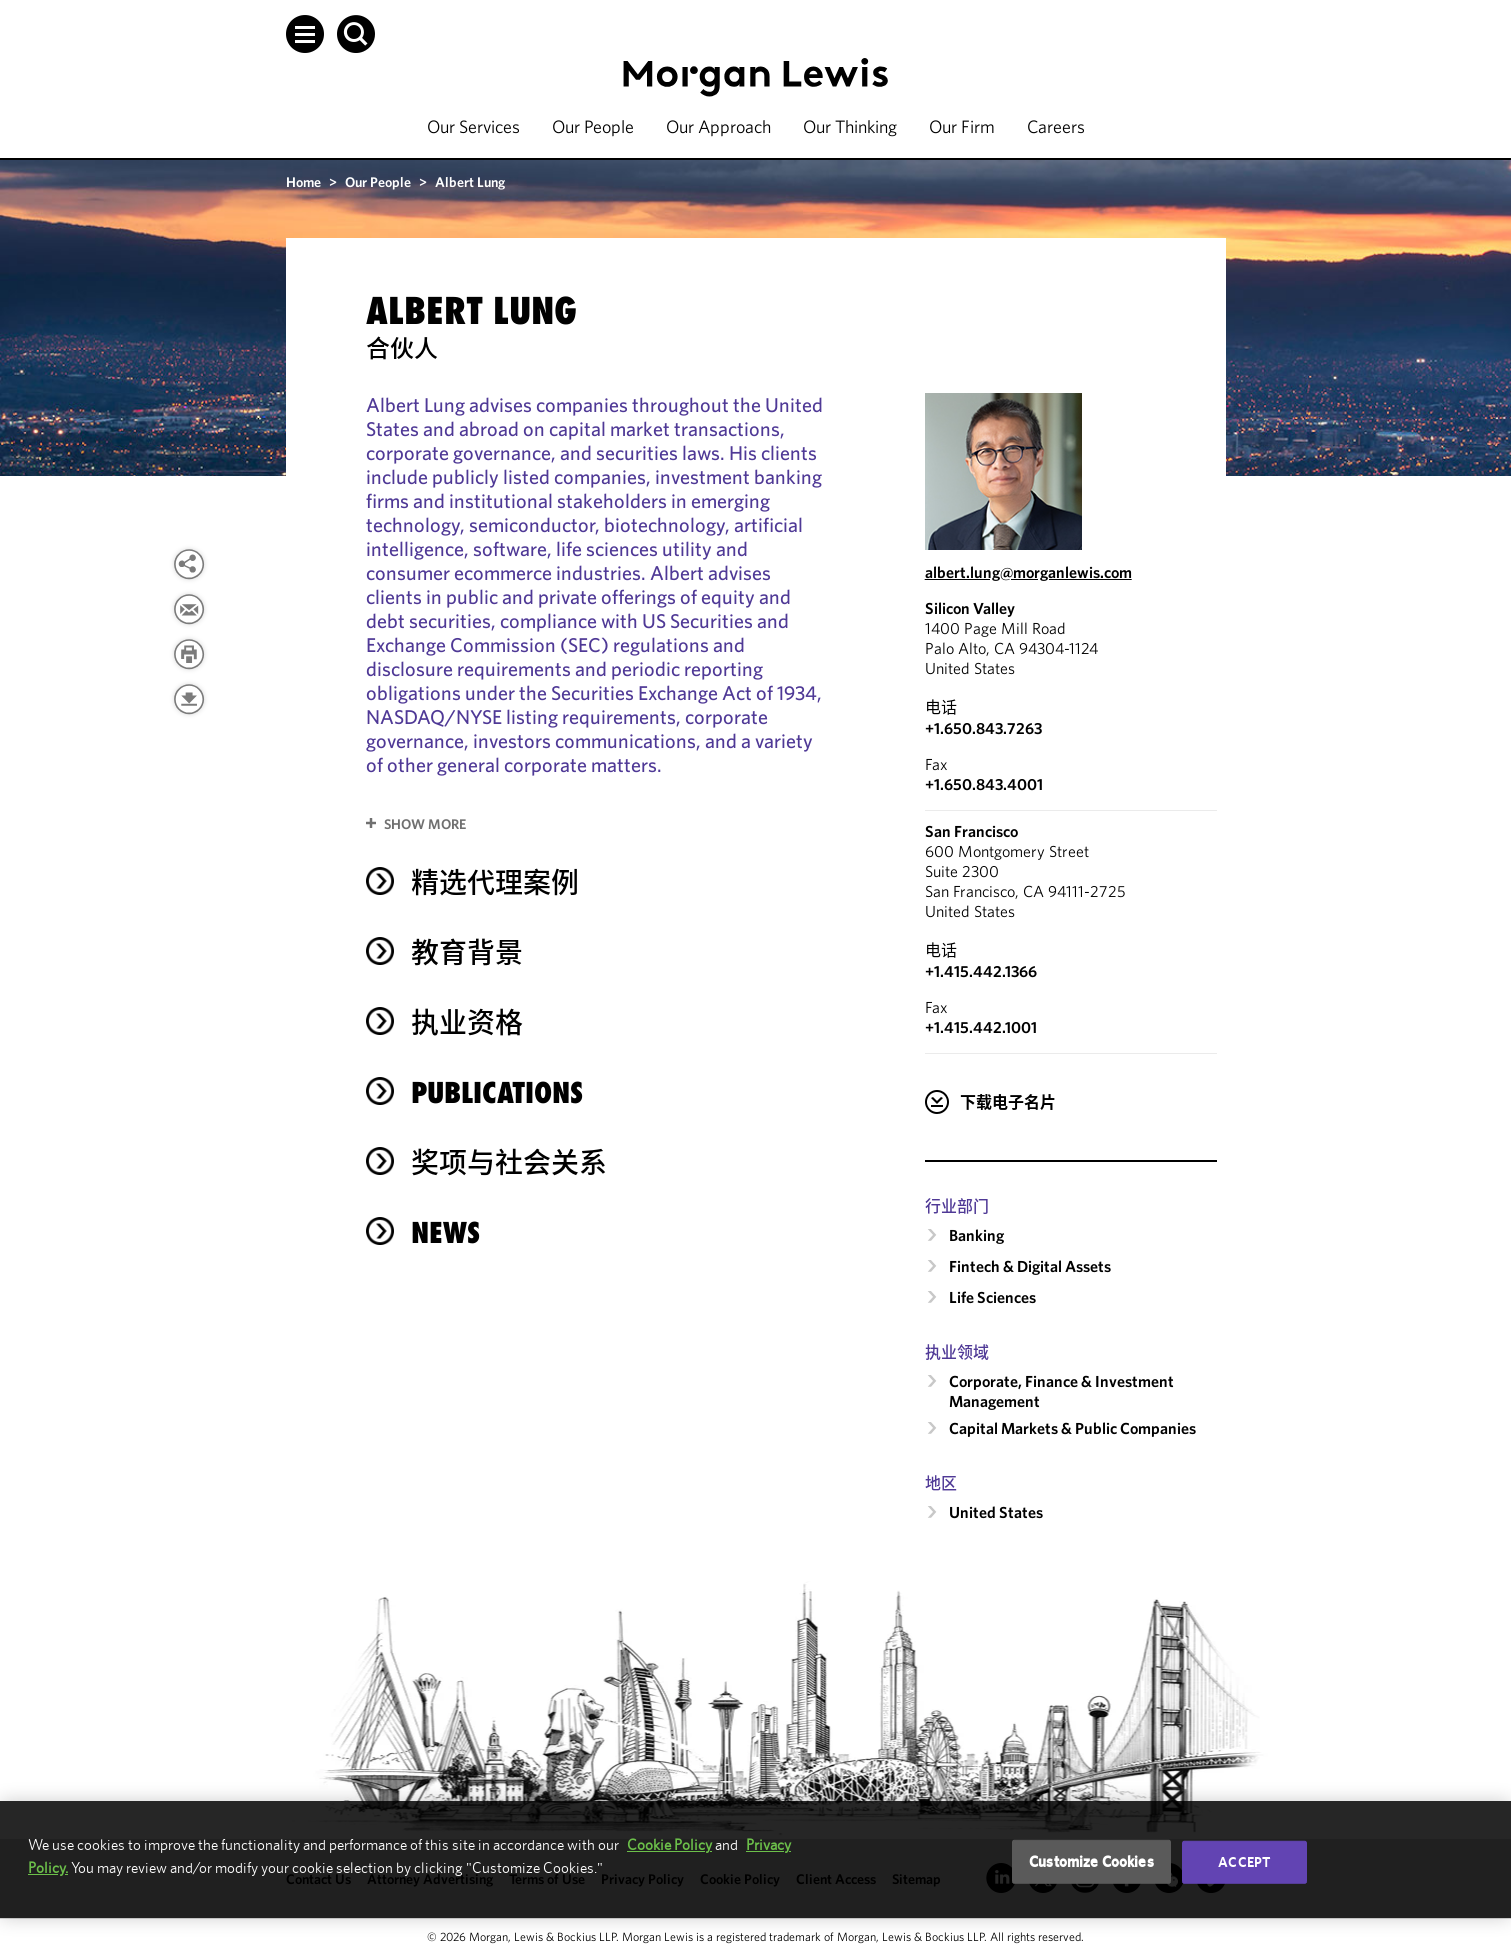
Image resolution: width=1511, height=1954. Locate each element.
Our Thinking (850, 126)
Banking (976, 1235)
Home (303, 182)
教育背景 (467, 952)
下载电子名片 (1008, 1102)
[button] (305, 34)
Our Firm (962, 126)
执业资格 (467, 1022)
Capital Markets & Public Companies (1072, 1428)
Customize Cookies (1091, 1861)
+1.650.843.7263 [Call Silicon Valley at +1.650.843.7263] (983, 728)
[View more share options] (189, 564)
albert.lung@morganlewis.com (1028, 572)
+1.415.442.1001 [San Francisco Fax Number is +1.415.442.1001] (981, 1027)
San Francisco (971, 831)
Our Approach (718, 126)
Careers (1056, 126)
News (445, 1232)
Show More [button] (425, 824)
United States (996, 1512)
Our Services (473, 126)
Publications (497, 1092)
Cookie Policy (669, 1844)
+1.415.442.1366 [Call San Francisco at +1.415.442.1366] (981, 971)
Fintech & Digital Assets (1030, 1266)
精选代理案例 (495, 882)
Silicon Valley (970, 608)
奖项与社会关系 (509, 1162)
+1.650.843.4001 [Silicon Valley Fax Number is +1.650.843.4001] (984, 784)
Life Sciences (992, 1297)
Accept (1244, 1862)
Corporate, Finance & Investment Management (1061, 1391)
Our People (593, 126)
